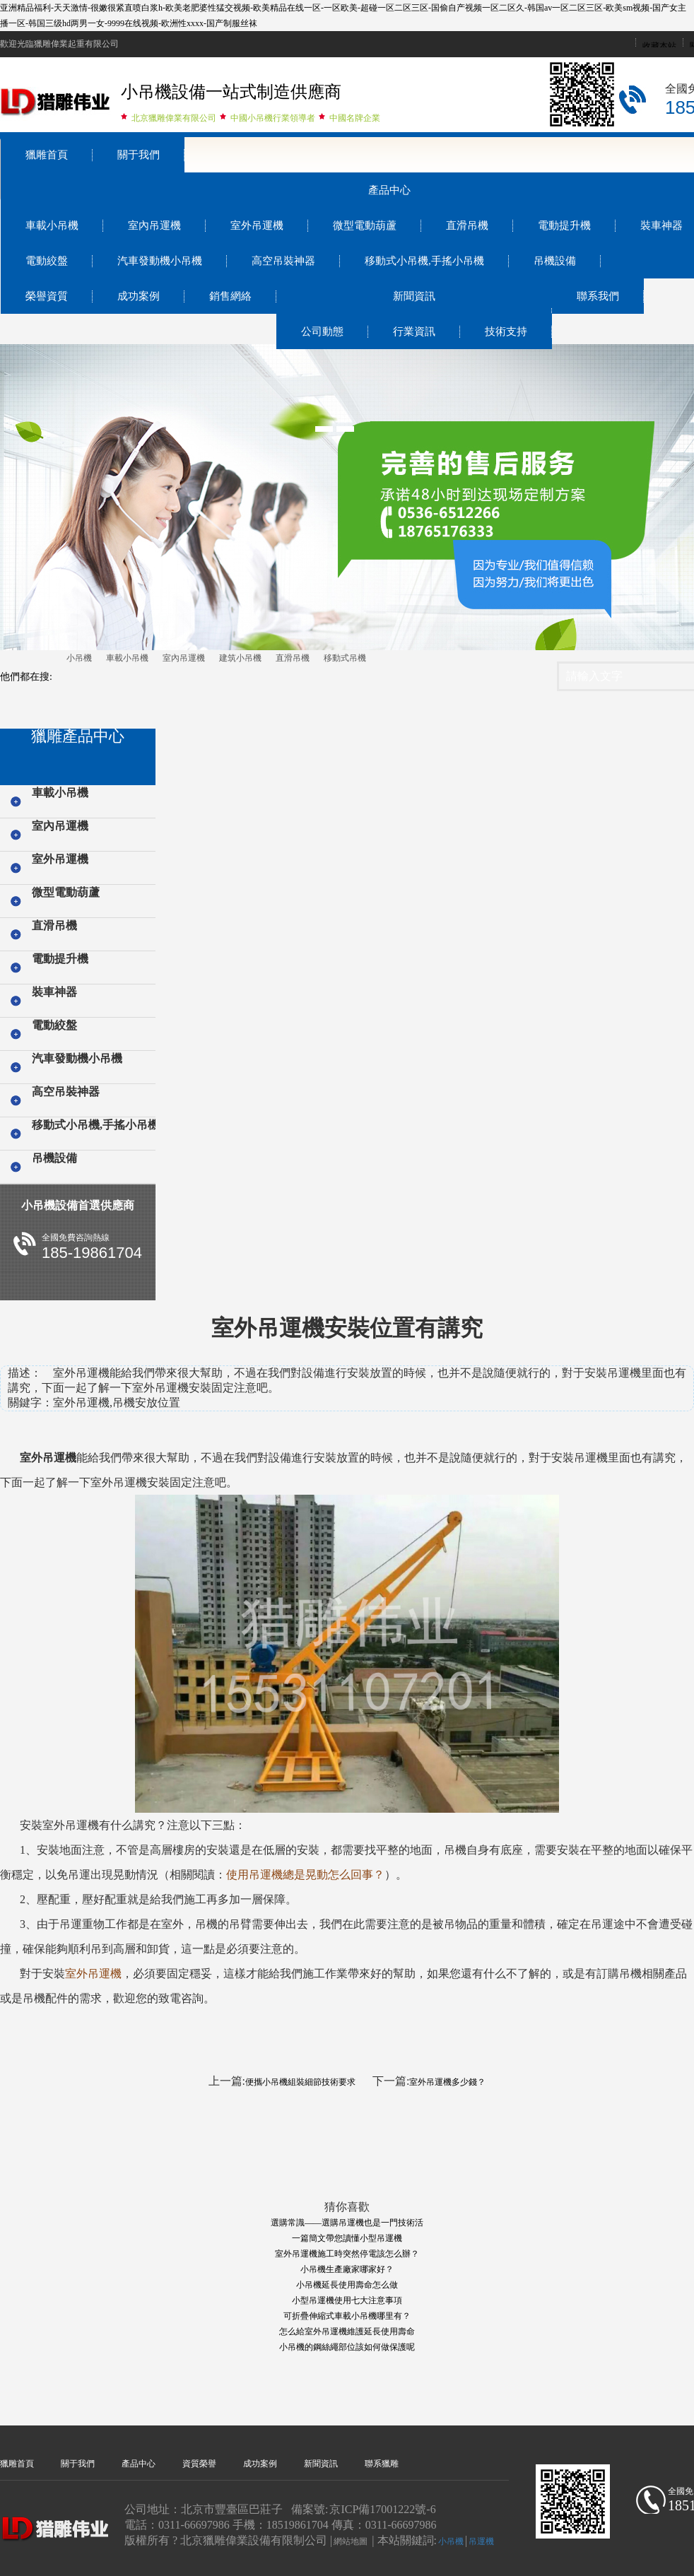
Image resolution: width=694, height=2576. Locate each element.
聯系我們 (598, 296)
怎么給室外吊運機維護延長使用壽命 (347, 2331)
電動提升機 (564, 225)
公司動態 (322, 331)
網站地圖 (350, 2541)
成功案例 (138, 296)
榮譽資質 (46, 296)
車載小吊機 (51, 225)
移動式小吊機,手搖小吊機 (424, 260)
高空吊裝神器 (283, 260)
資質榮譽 (199, 2464)
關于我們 (138, 154)
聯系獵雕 (382, 2464)
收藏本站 (659, 46)
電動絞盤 (46, 260)
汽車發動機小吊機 (159, 260)
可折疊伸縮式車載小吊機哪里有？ (347, 2316)
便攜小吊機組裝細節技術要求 (300, 2082)
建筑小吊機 (240, 658)
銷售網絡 (230, 296)
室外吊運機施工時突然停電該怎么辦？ (347, 2254)
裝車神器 (54, 992)
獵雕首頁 (46, 154)
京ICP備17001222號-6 (382, 2509)
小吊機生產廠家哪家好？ (347, 2269)
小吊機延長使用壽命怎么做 (347, 2285)
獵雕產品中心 (77, 736)
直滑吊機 (467, 225)
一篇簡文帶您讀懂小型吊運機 (347, 2238)
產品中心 (389, 190)
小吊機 (79, 658)
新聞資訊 (414, 296)
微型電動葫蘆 (364, 225)
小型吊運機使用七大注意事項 (347, 2300)
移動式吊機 (345, 658)
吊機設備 (555, 260)
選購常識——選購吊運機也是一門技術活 (347, 2223)
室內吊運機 (154, 225)
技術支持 (506, 331)
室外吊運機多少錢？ (447, 2082)
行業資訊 (414, 331)
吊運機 (481, 2541)
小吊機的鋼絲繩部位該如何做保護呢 (347, 2347)
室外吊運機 (256, 225)
